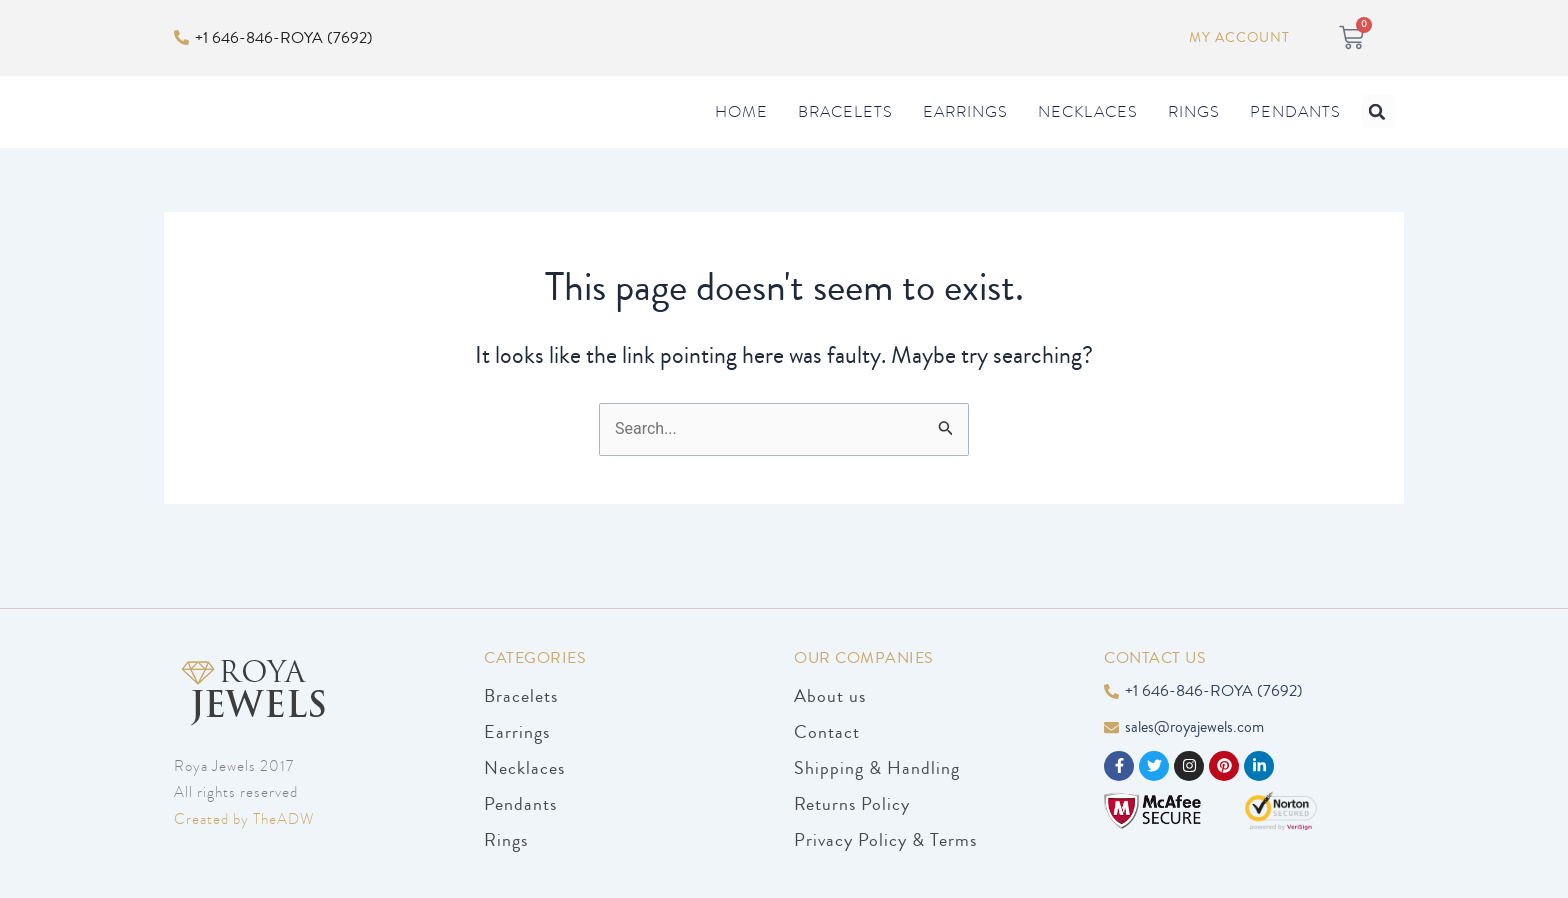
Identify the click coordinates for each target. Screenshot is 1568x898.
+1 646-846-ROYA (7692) (284, 37)
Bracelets (845, 132)
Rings (1194, 132)
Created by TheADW (244, 819)
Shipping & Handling (877, 768)
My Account (1238, 38)
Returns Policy (852, 804)
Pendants (1295, 132)
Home (741, 132)
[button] (1377, 131)
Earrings (965, 132)
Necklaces (1088, 132)
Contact (827, 732)
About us (830, 696)
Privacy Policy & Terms (885, 840)
